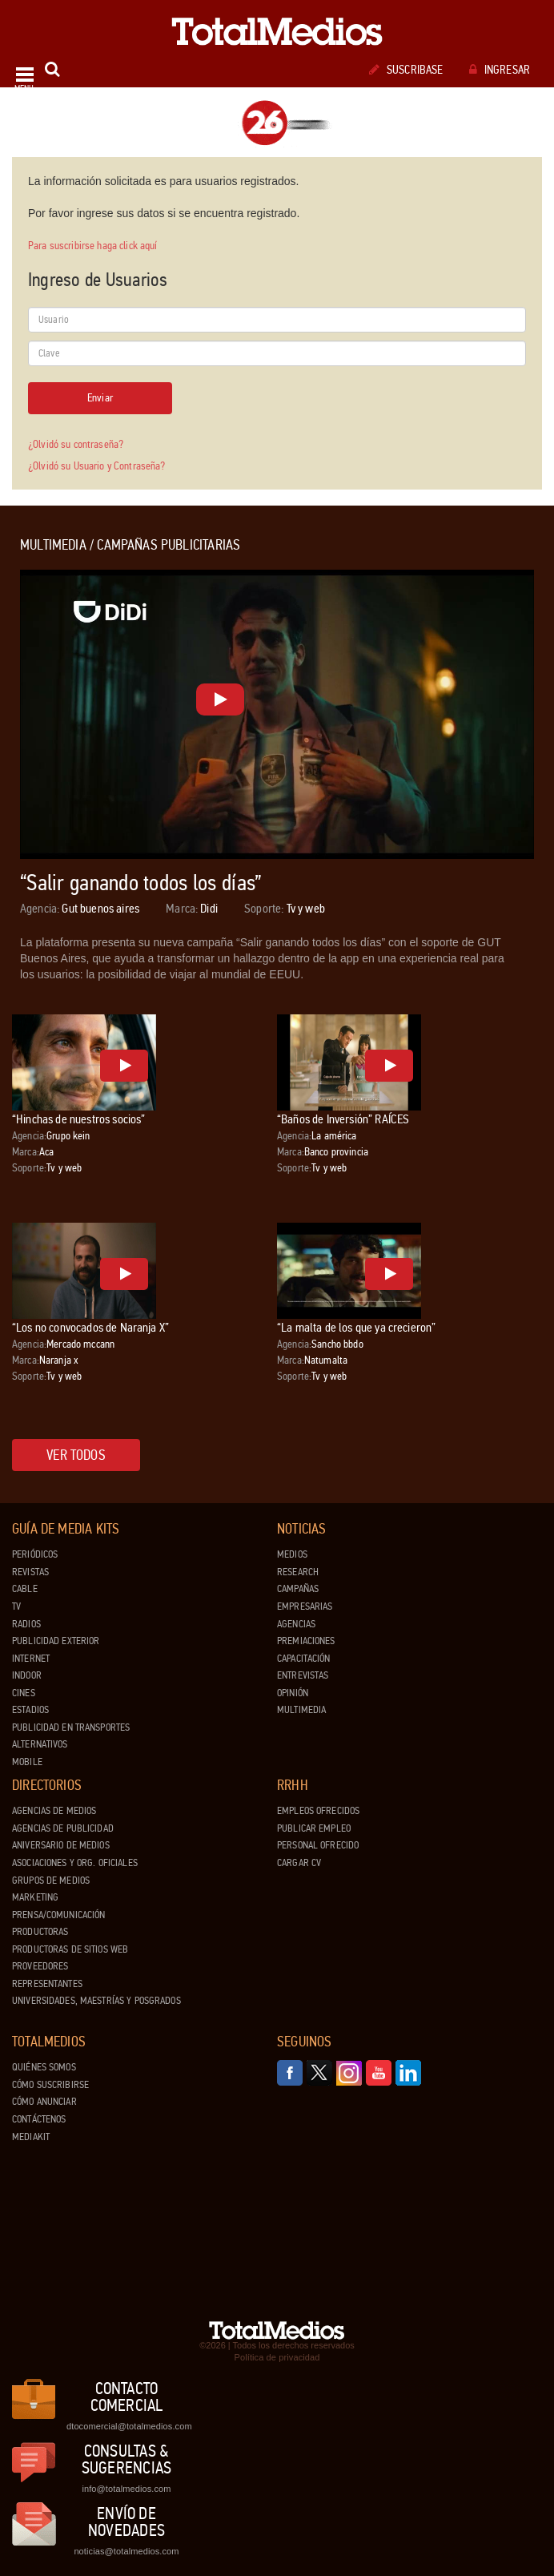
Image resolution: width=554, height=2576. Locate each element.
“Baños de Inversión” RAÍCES (343, 1119)
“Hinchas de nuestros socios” (78, 1119)
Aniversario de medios (61, 1845)
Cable (25, 1588)
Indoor (27, 1675)
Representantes (47, 1983)
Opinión (292, 1693)
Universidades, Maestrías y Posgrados (96, 2000)
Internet (31, 1658)
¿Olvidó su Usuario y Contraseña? (96, 466)
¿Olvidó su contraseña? (75, 444)
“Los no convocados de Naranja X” (90, 1327)
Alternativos (40, 1744)
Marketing (35, 1897)
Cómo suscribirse (50, 2084)
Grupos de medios (51, 1880)
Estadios (30, 1709)
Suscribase (406, 69)
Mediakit (31, 2137)
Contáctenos (39, 2119)
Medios (292, 1554)
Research (298, 1572)
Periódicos (35, 1554)
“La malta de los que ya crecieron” (356, 1327)
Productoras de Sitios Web (70, 1949)
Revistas (30, 1572)
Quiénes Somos (44, 2067)
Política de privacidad (277, 2357)
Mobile (27, 1762)
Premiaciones (306, 1641)
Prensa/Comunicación (58, 1915)
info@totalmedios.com (126, 2488)
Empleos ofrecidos (318, 1810)
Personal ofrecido (318, 1845)
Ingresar (499, 69)
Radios (26, 1624)
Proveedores (40, 1966)
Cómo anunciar (44, 2101)
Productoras (40, 1931)
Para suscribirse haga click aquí (92, 245)
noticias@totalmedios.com (126, 2551)
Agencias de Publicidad (63, 1828)
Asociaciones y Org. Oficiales (75, 1862)
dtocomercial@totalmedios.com (126, 2426)
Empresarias (304, 1606)
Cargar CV (299, 1862)
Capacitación (304, 1658)
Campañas (298, 1588)
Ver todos (76, 1455)
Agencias (296, 1624)
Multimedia (301, 1709)
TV (16, 1606)
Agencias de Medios (54, 1810)
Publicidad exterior (55, 1641)
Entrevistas (302, 1675)
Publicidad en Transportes (71, 1727)
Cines (23, 1693)
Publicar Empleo (314, 1828)
